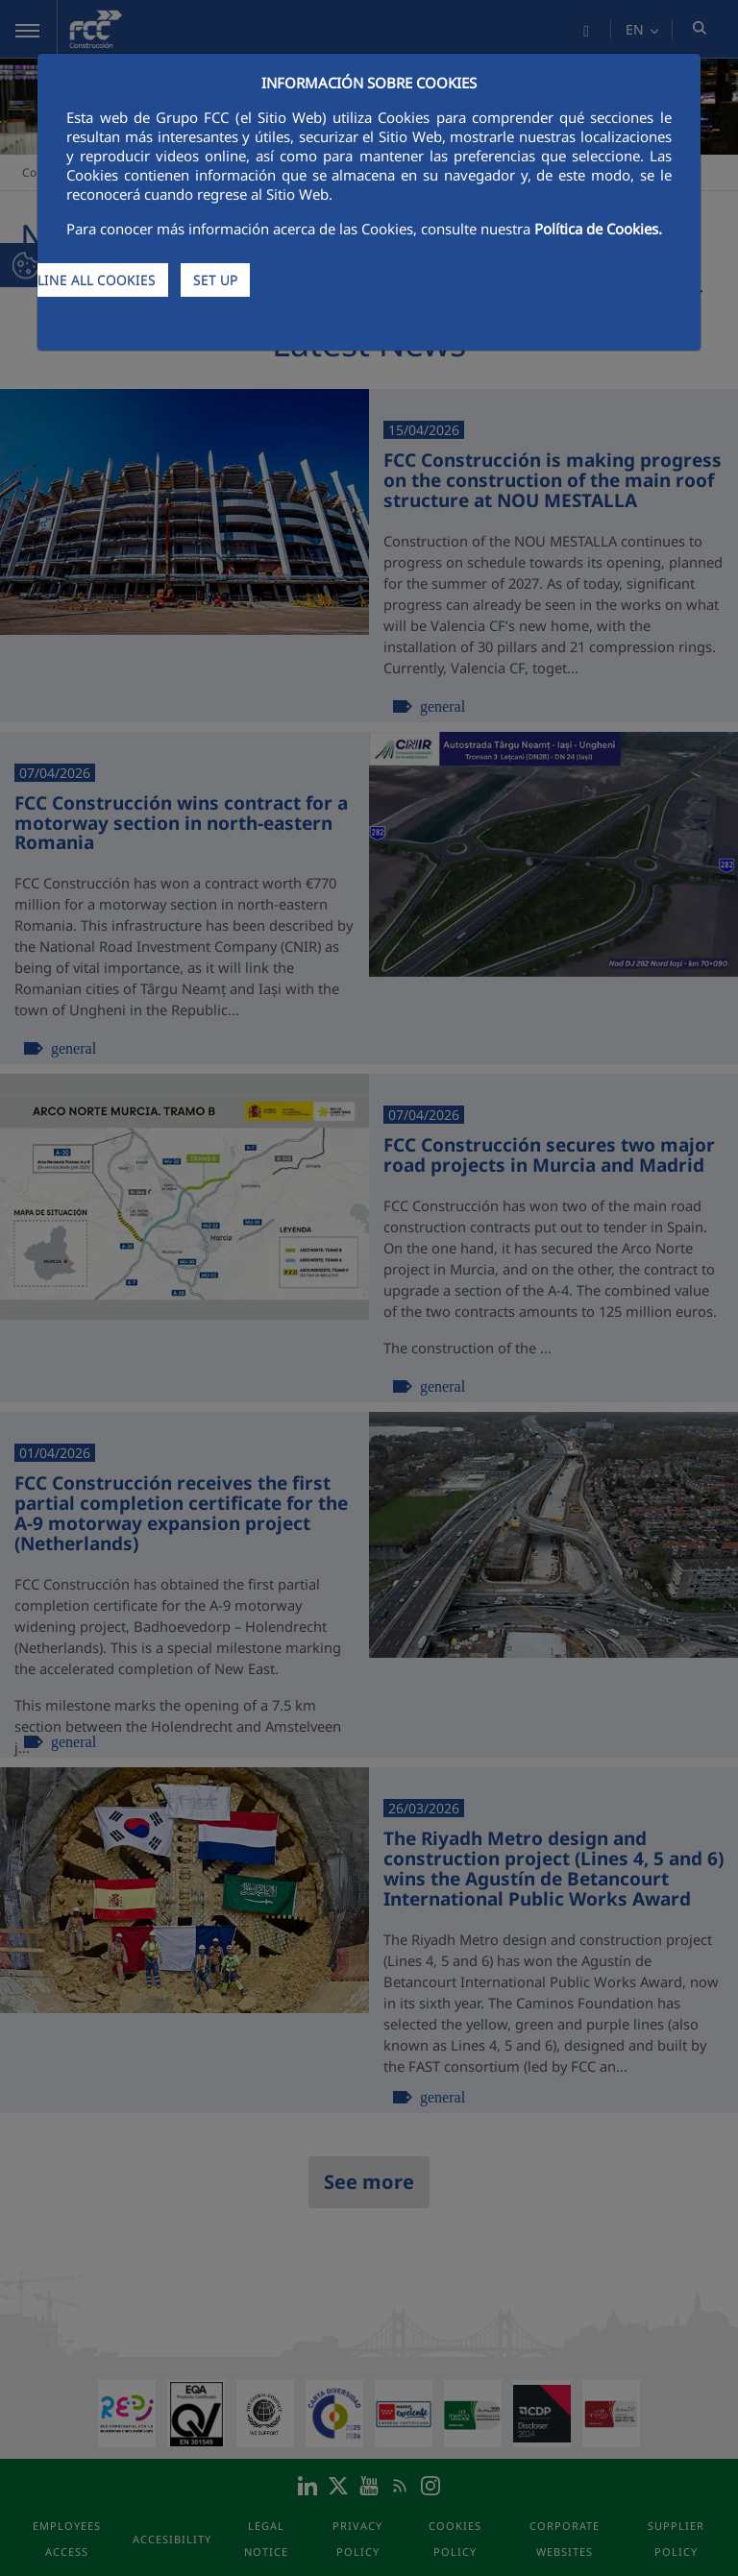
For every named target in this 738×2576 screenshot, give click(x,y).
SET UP (215, 280)
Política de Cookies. (598, 228)
